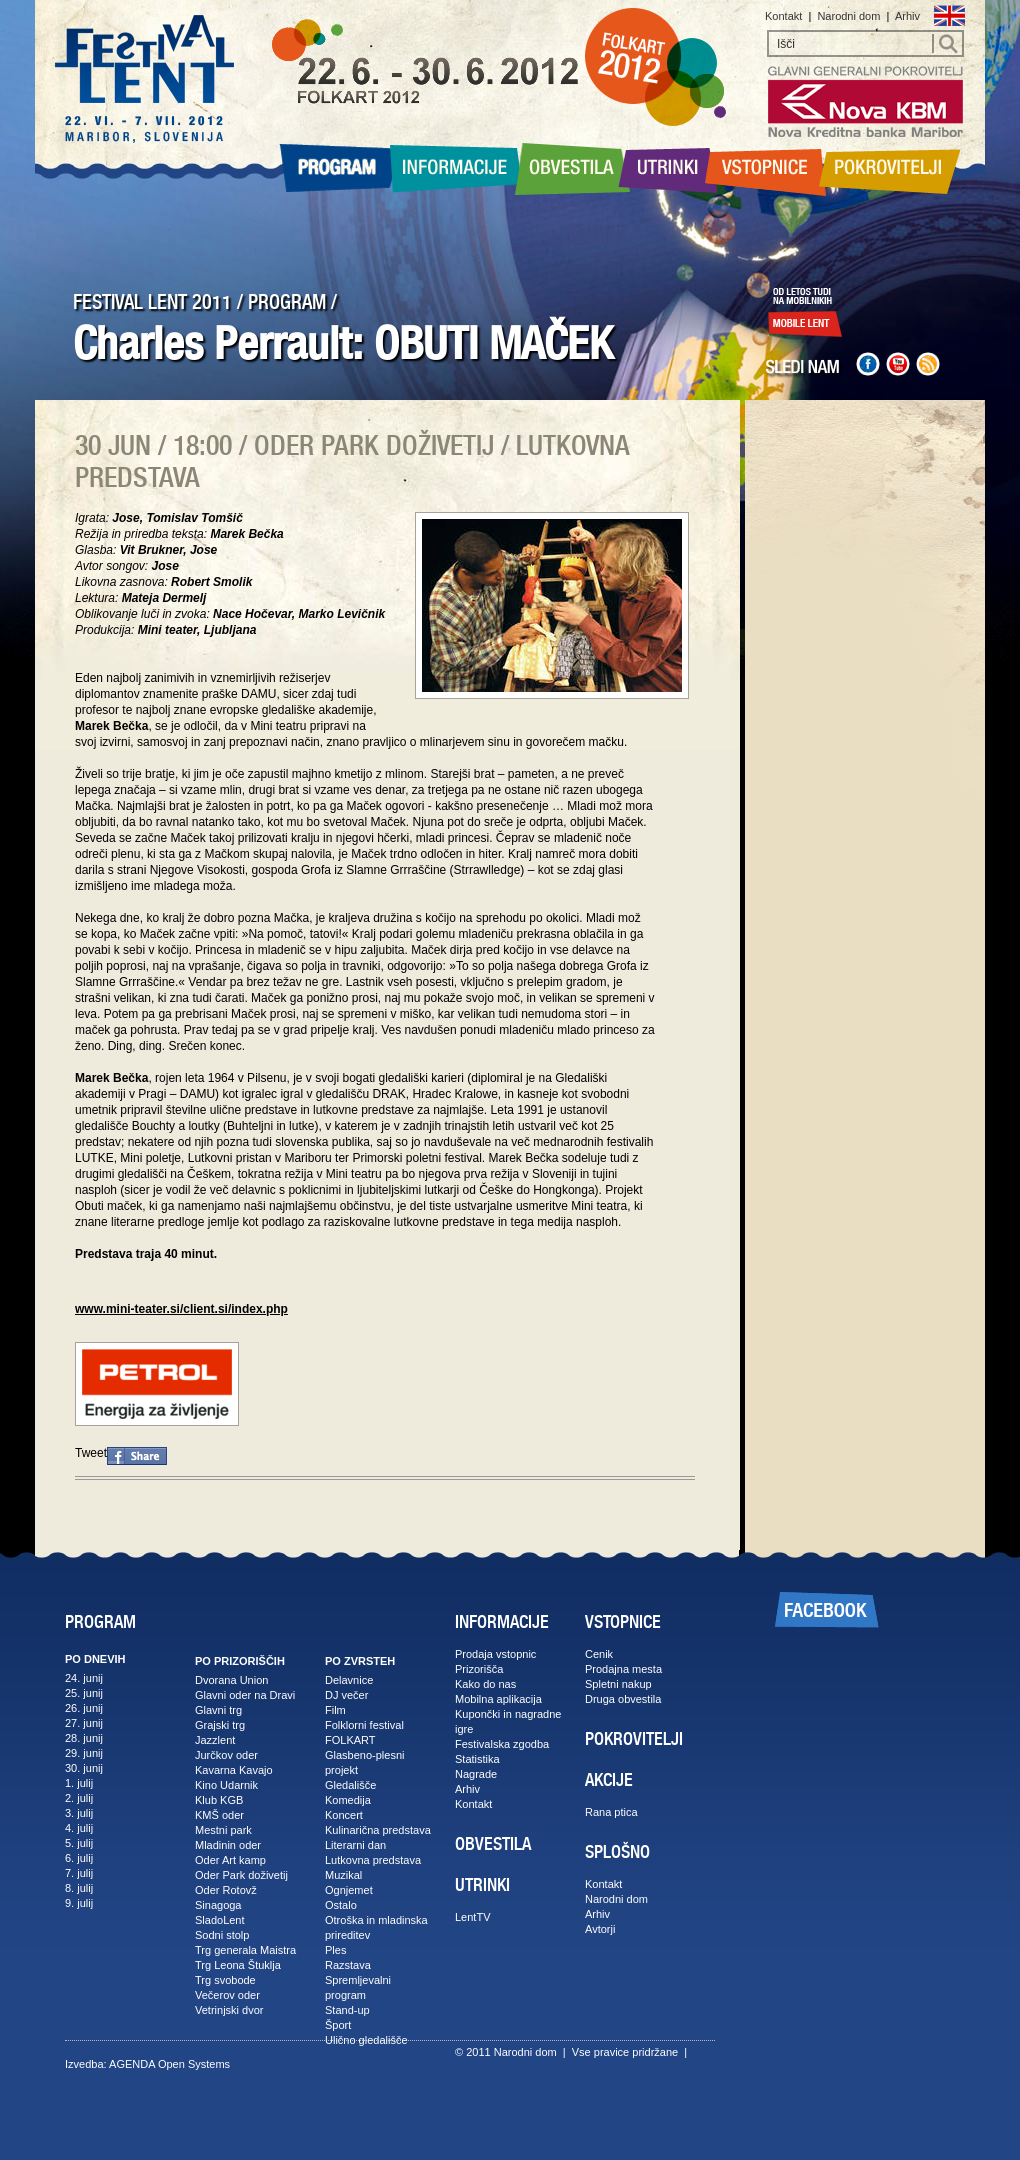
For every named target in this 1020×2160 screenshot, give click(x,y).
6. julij (79, 1858)
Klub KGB (219, 1800)
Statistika (477, 1759)
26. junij (84, 1708)
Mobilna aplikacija (498, 1699)
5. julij (79, 1843)
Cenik (599, 1654)
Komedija (348, 1800)
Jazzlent (215, 1740)
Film (335, 1710)
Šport (338, 2025)
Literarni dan (355, 1845)
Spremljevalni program (358, 1987)
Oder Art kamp (230, 1860)
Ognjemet (349, 1890)
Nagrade (476, 1774)
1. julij (79, 1783)
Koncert (344, 1815)
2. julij (79, 1798)
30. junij (84, 1768)
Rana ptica (611, 1812)
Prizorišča (479, 1669)
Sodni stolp (222, 1935)
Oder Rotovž (226, 1890)
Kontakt (783, 16)
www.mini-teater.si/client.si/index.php (181, 1309)
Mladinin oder (228, 1845)
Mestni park (223, 1830)
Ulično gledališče (366, 2040)
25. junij (84, 1693)
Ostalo (341, 1905)
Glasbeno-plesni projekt (365, 1762)
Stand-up (347, 2010)
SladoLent (220, 1920)
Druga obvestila (623, 1699)
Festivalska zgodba (502, 1744)
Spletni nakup (618, 1684)
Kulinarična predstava (378, 1830)
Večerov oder (227, 1995)
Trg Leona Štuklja (238, 1965)
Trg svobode (225, 1980)
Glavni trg (218, 1710)
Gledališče (350, 1785)
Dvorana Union (231, 1680)
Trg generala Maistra (245, 1950)
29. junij (84, 1753)
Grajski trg (220, 1725)
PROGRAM (287, 302)
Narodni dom (848, 16)
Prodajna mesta (623, 1669)
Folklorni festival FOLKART (364, 1732)
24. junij (84, 1678)
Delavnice (349, 1680)
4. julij (79, 1828)
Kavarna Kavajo (234, 1770)
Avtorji (600, 1929)
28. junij (84, 1738)
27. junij (84, 1723)
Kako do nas (485, 1684)
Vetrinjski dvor (229, 2010)
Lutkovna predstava (373, 1860)
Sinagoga (218, 1905)
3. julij (79, 1813)
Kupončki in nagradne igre (508, 1721)
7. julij (79, 1873)
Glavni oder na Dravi (245, 1695)
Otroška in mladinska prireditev (376, 1927)
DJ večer (346, 1695)
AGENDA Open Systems (169, 2064)
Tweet (91, 1453)
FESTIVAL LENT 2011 (152, 302)
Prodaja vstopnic (495, 1654)
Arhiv (907, 16)
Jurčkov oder (226, 1755)
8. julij (79, 1888)
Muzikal (343, 1875)
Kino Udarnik (226, 1785)
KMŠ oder (219, 1815)
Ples (335, 1950)
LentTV (472, 1917)
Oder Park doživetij (241, 1875)
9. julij (79, 1903)
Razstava (348, 1965)
